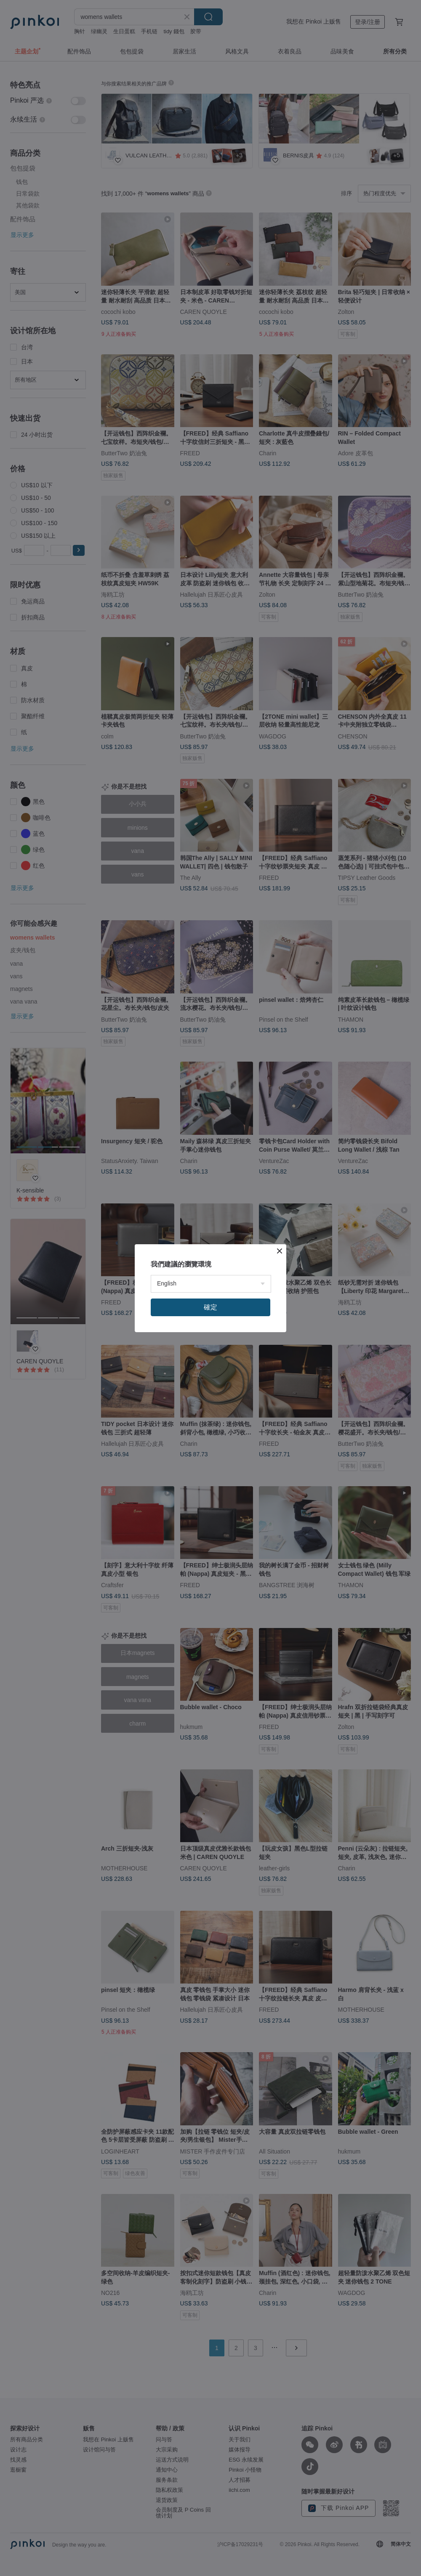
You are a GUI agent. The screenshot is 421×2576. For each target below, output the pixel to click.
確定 (210, 1307)
